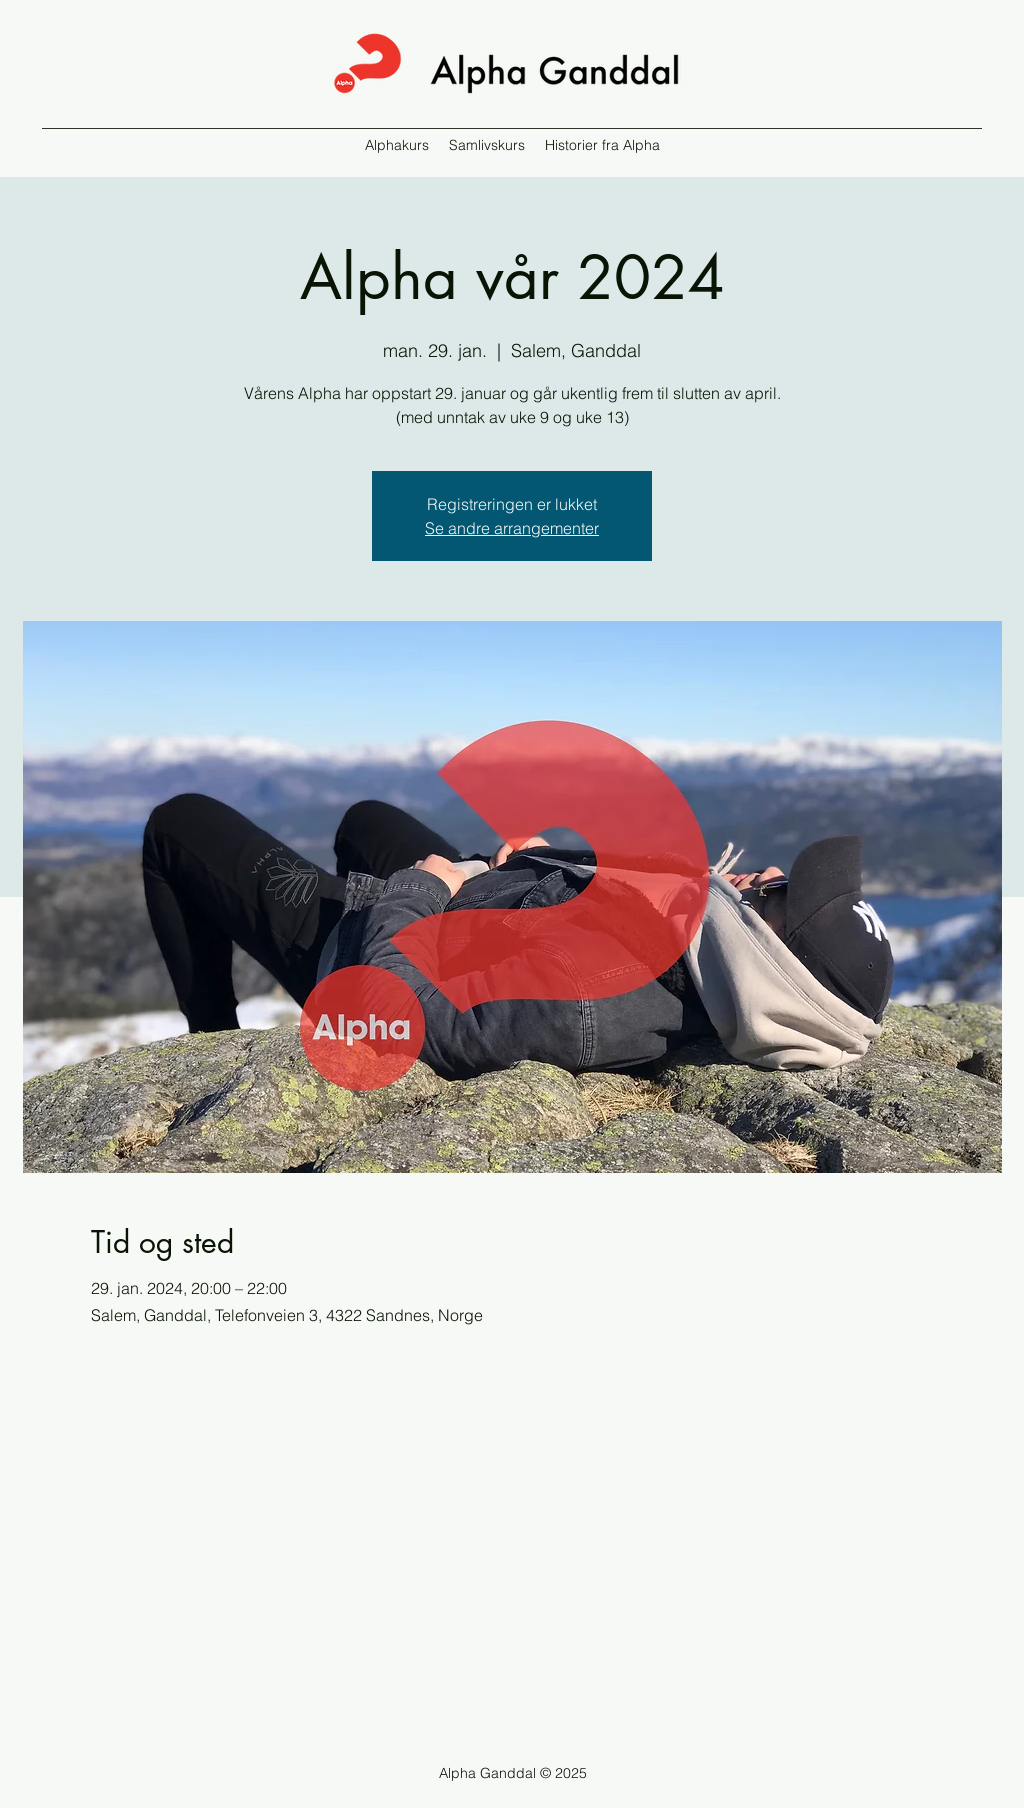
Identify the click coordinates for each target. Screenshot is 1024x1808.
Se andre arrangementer (512, 528)
